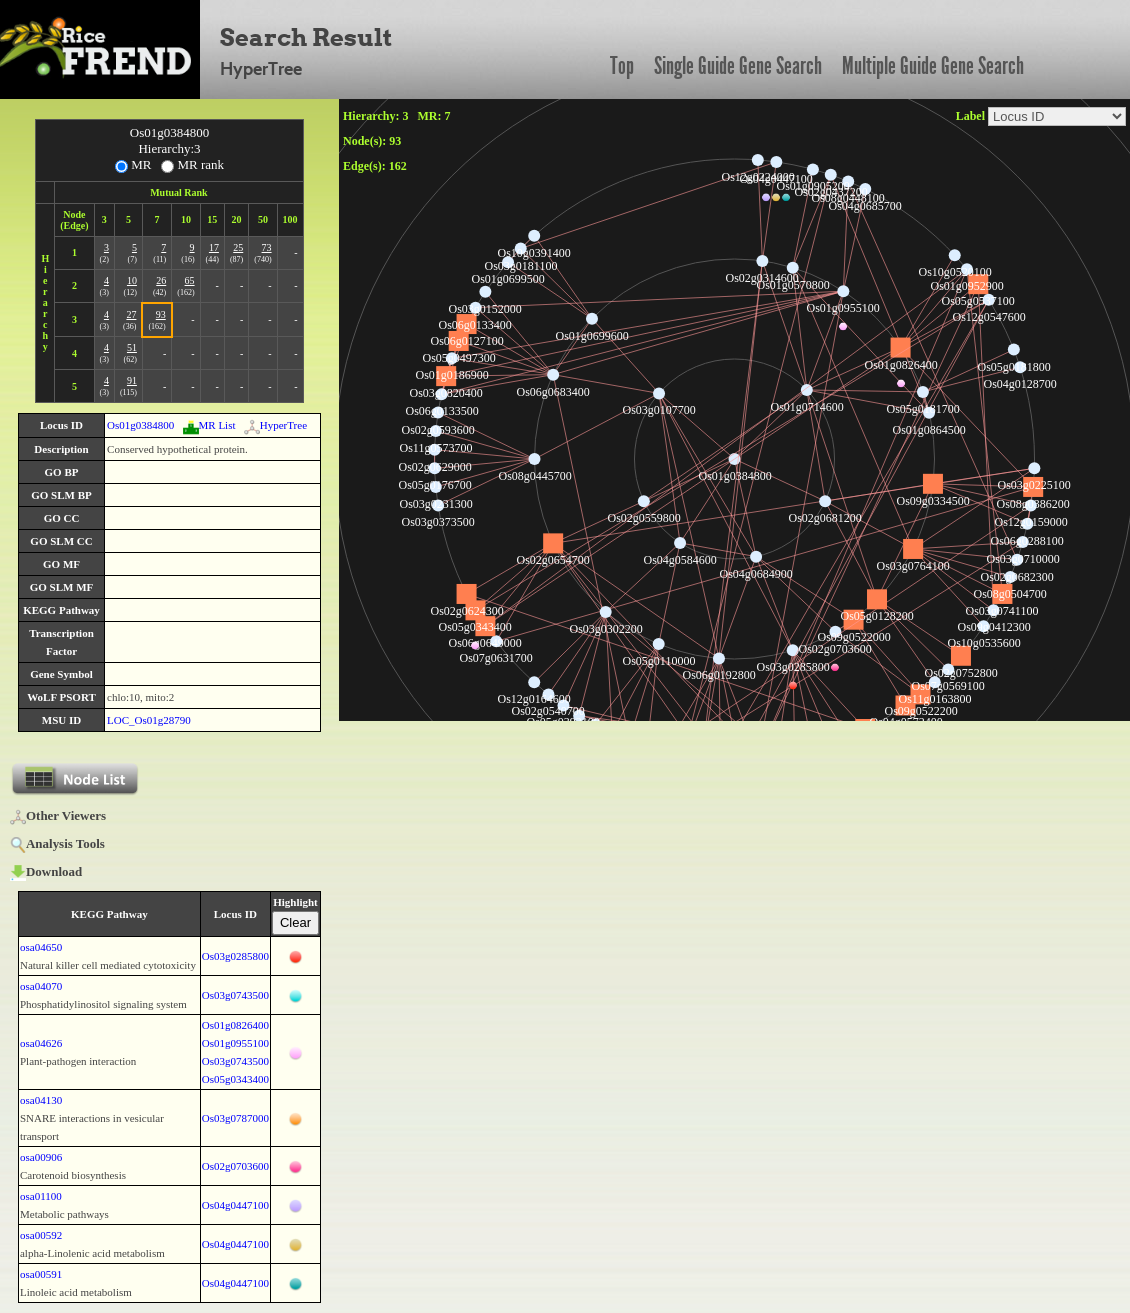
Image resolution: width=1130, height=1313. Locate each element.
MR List (209, 425)
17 (214, 247)
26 (161, 280)
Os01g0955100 (235, 1043)
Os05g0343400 (235, 1079)
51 (132, 347)
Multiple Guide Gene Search (933, 66)
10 (132, 280)
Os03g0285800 (235, 956)
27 (131, 314)
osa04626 (41, 1043)
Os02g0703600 (235, 1166)
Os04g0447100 (235, 1205)
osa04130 (41, 1100)
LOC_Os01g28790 (149, 720)
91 (132, 380)
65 (190, 280)
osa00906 (41, 1157)
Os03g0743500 (235, 995)
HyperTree (275, 425)
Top (622, 66)
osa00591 (41, 1274)
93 (161, 314)
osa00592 (41, 1235)
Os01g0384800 (140, 425)
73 (267, 247)
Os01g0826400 (235, 1025)
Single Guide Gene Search (738, 66)
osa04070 (41, 986)
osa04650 (41, 947)
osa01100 (41, 1196)
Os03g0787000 (235, 1118)
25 (238, 247)
